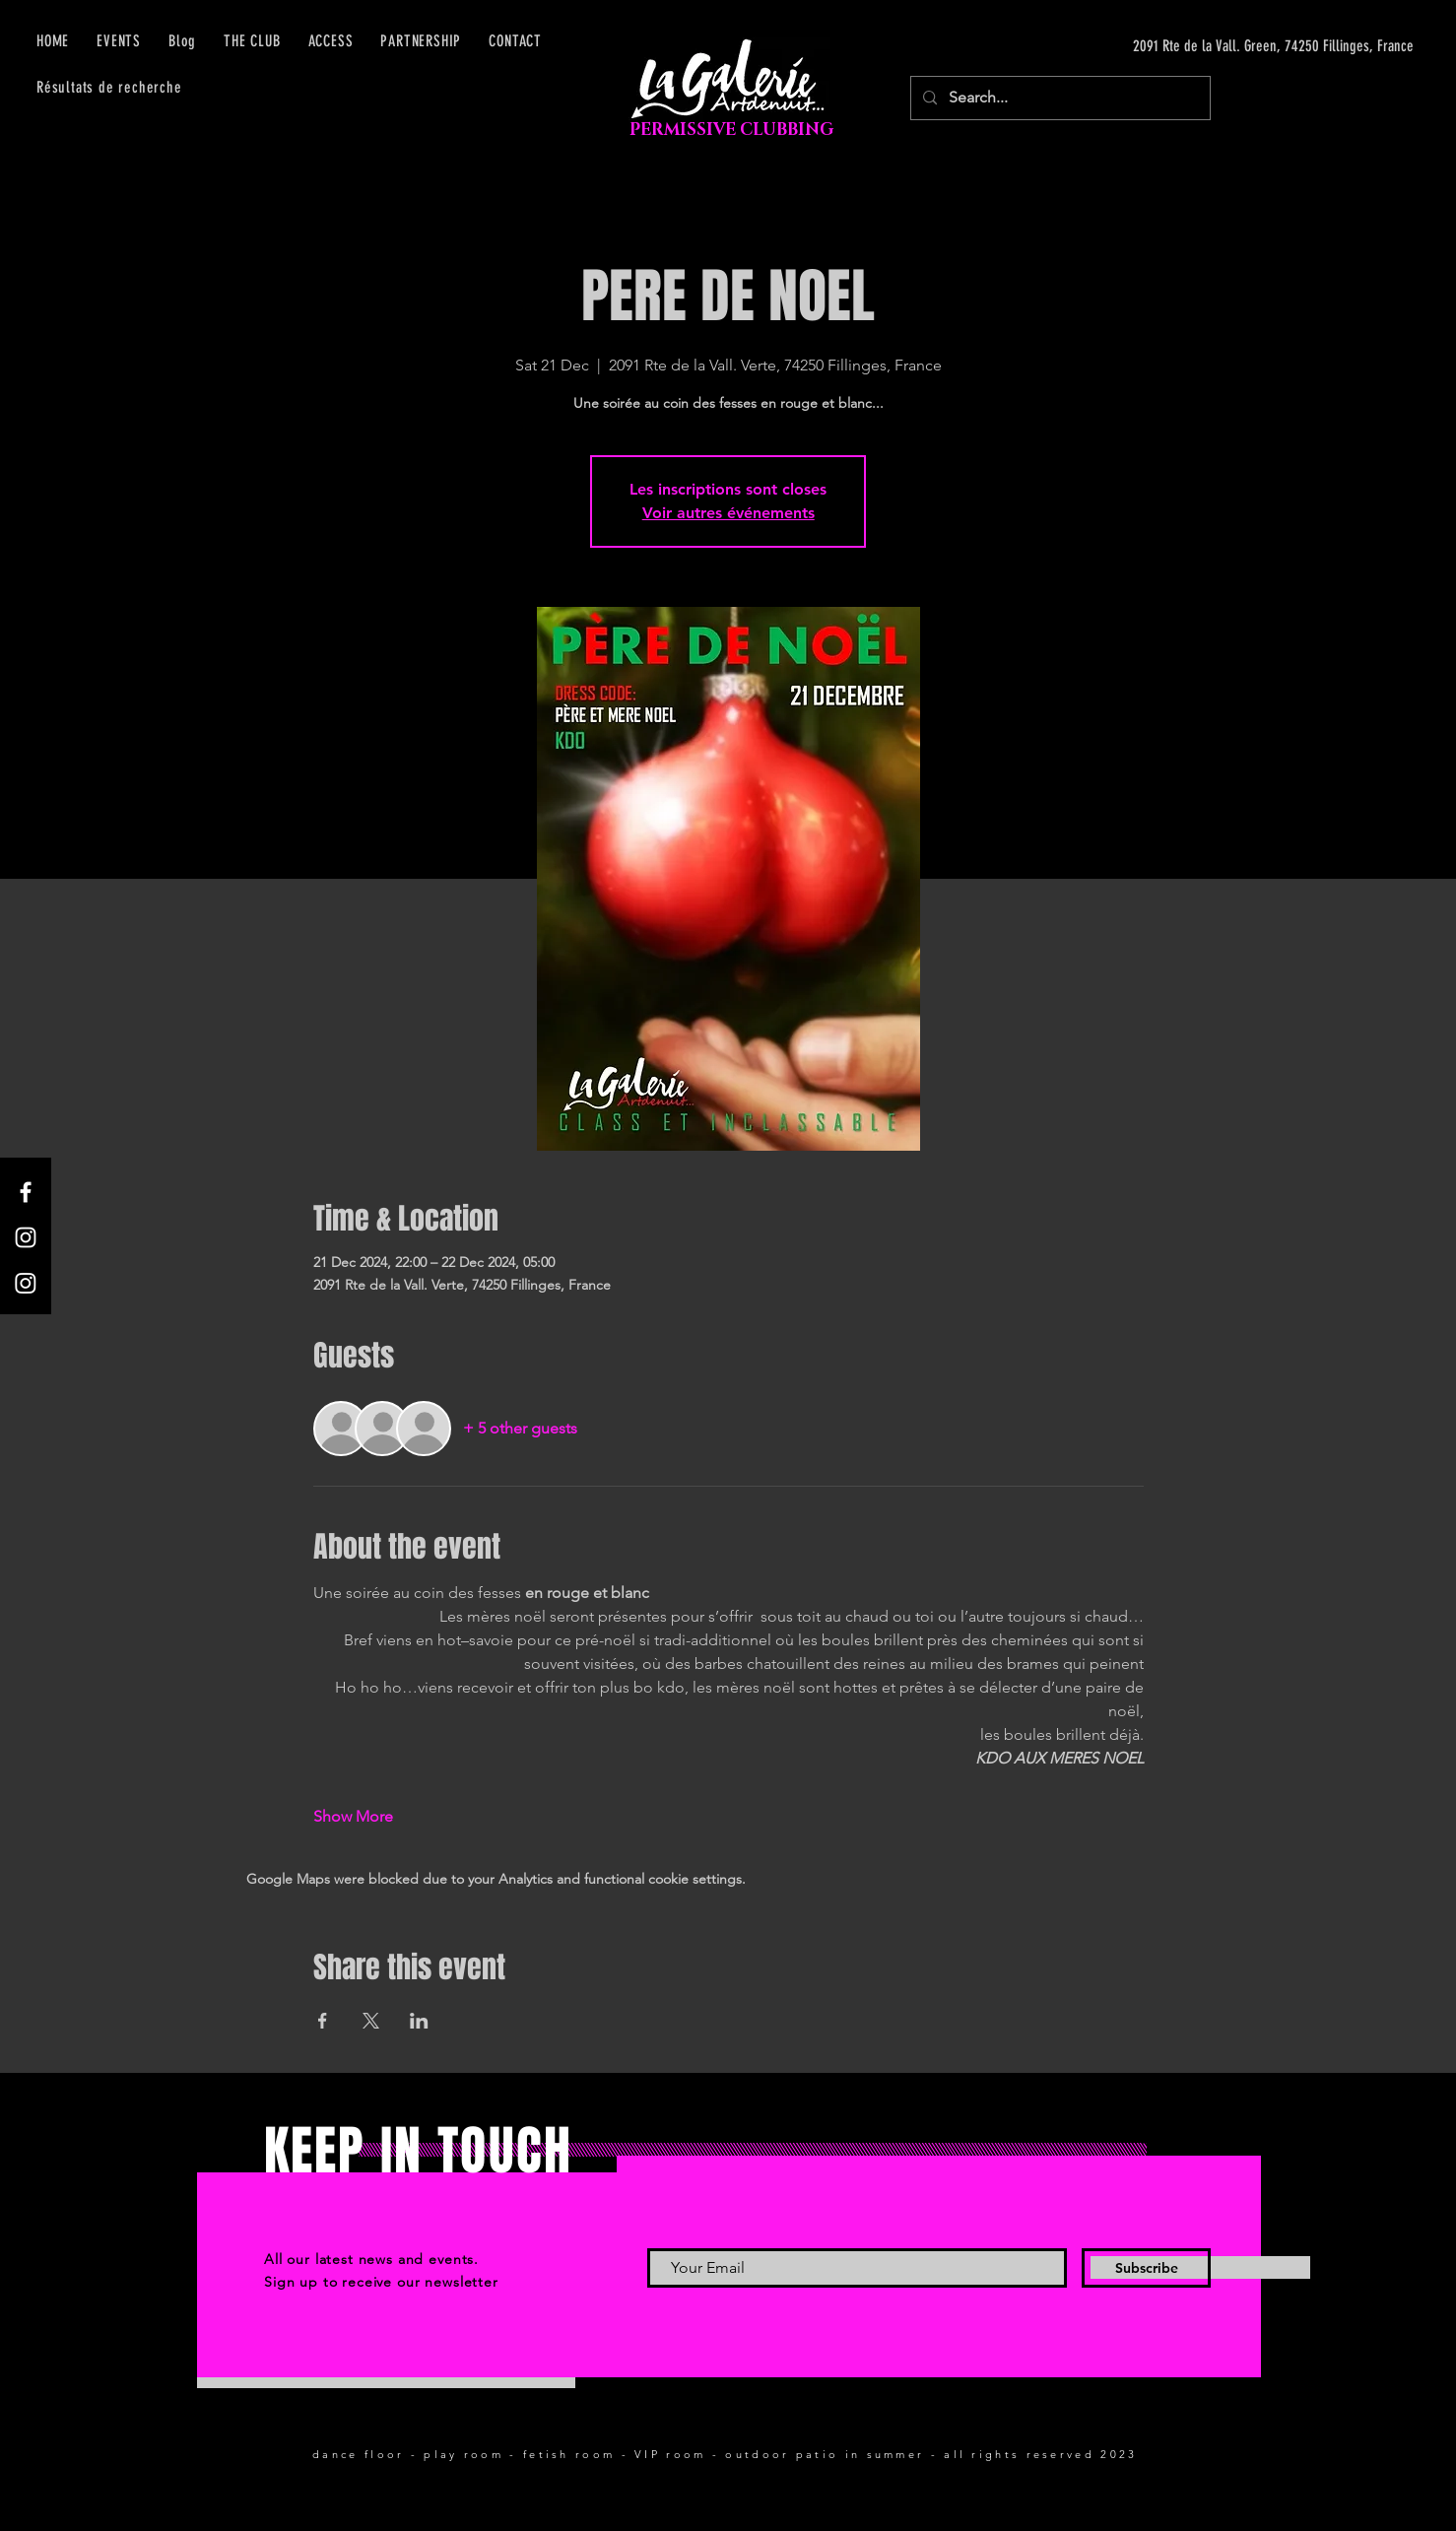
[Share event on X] (371, 2021)
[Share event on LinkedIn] (419, 2021)
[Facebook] (25, 1192)
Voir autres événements (728, 512)
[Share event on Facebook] (322, 2021)
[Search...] (1058, 98)
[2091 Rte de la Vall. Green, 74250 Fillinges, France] (1227, 46)
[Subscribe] (1146, 2268)
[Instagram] (25, 1237)
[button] (331, 41)
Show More (353, 1816)
